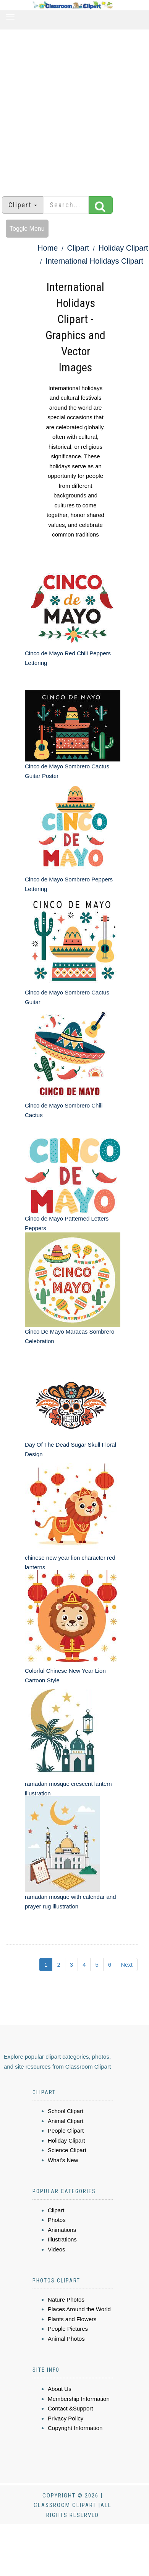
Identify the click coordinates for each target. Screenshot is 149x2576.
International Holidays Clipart (94, 261)
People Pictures (68, 2328)
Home (47, 248)
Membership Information (79, 2399)
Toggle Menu (27, 228)
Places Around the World (79, 2309)
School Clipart (65, 2111)
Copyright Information (75, 2428)
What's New (63, 2160)
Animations (62, 2230)
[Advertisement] (71, 109)
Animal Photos (66, 2338)
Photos (57, 2220)
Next (127, 1964)
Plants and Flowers (72, 2319)
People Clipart (66, 2130)
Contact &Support (70, 2408)
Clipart (78, 248)
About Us (59, 2389)
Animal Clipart (65, 2121)
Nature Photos (66, 2299)
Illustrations (62, 2239)
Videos (56, 2249)
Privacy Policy (65, 2418)
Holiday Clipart (123, 248)
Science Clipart (67, 2150)
